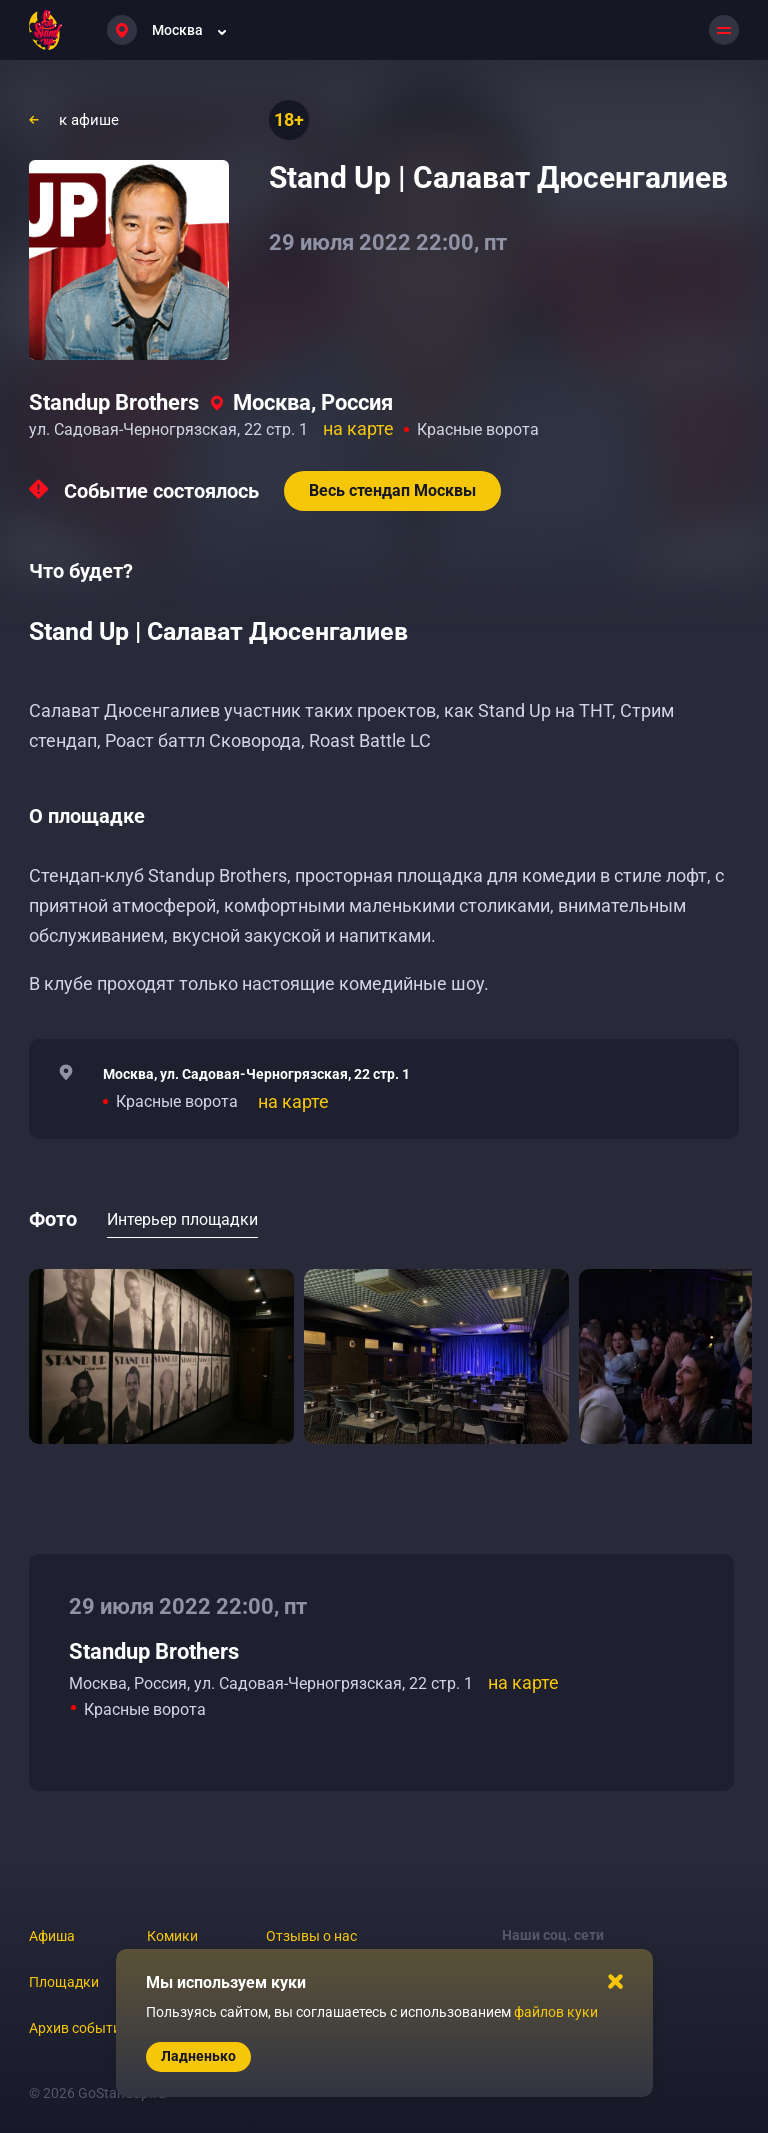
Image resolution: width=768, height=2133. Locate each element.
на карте (358, 428)
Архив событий (79, 2028)
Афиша (52, 1936)
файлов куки (556, 2012)
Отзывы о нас (311, 1936)
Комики (172, 1936)
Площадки (64, 1982)
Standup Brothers (114, 402)
